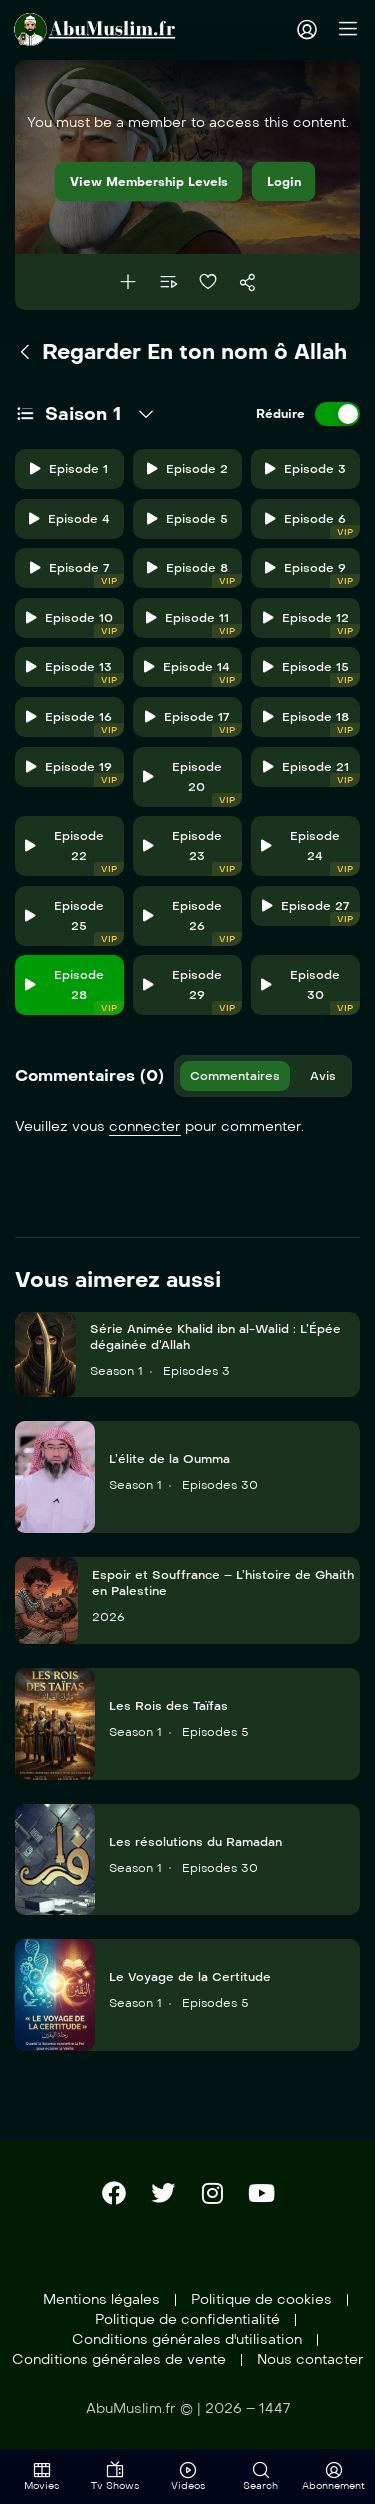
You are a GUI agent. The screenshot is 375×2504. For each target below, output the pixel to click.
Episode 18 (311, 723)
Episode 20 (192, 783)
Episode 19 (74, 773)
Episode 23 (192, 852)
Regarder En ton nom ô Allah (181, 352)
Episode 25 (74, 922)
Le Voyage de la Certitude (190, 1977)
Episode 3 (305, 469)
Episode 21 (311, 773)
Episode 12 (311, 624)
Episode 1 (69, 469)
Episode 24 (310, 852)
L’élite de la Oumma (169, 1459)
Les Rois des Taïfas (168, 1706)
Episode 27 (311, 912)
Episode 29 (192, 991)
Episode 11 (194, 624)
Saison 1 (83, 414)
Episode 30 (310, 991)
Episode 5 (187, 519)
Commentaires (235, 1076)
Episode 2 (187, 469)
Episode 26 (192, 922)
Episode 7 (77, 574)
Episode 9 (312, 574)
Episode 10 (75, 624)
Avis (323, 1076)
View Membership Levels (149, 182)
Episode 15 (311, 673)
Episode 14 (192, 673)
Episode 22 (74, 852)
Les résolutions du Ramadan (195, 1842)
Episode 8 (194, 574)
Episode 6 (312, 525)
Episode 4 (69, 519)
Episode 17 (193, 723)
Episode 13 (74, 673)
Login (284, 182)
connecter (145, 1126)
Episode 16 (74, 723)
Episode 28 (74, 991)
